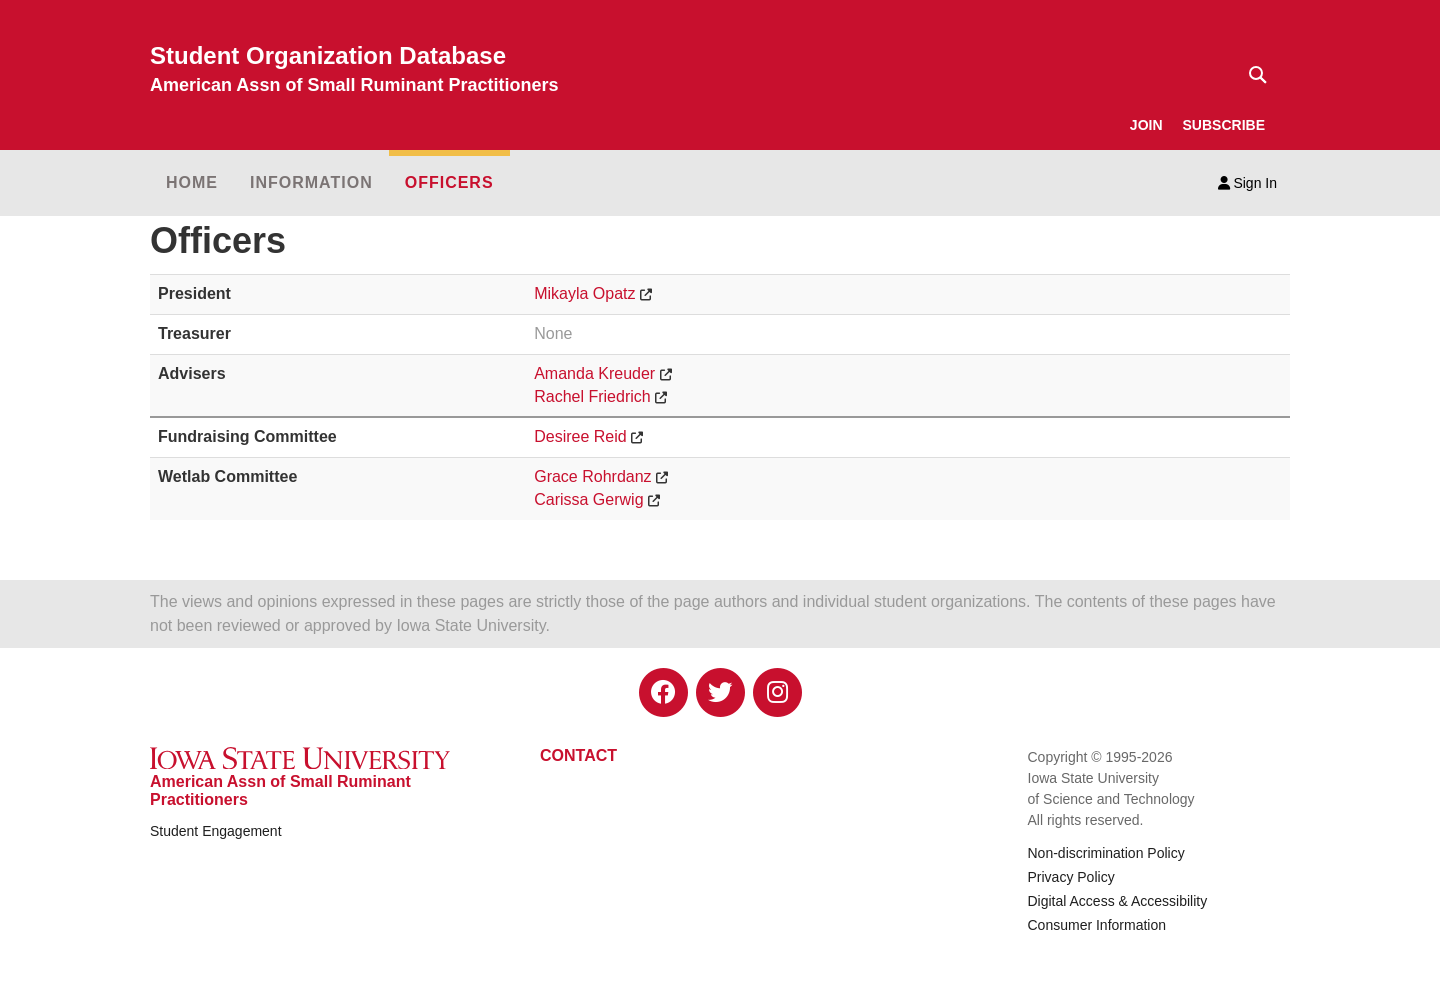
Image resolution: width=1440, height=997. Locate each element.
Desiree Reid (580, 436)
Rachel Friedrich (592, 396)
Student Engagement (216, 831)
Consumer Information (1097, 925)
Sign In (1247, 183)
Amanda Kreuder (594, 373)
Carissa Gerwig (588, 499)
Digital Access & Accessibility (1118, 901)
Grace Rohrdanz (592, 476)
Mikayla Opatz (584, 293)
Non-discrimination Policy (1106, 853)
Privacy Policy (1071, 877)
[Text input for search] (1252, 75)
